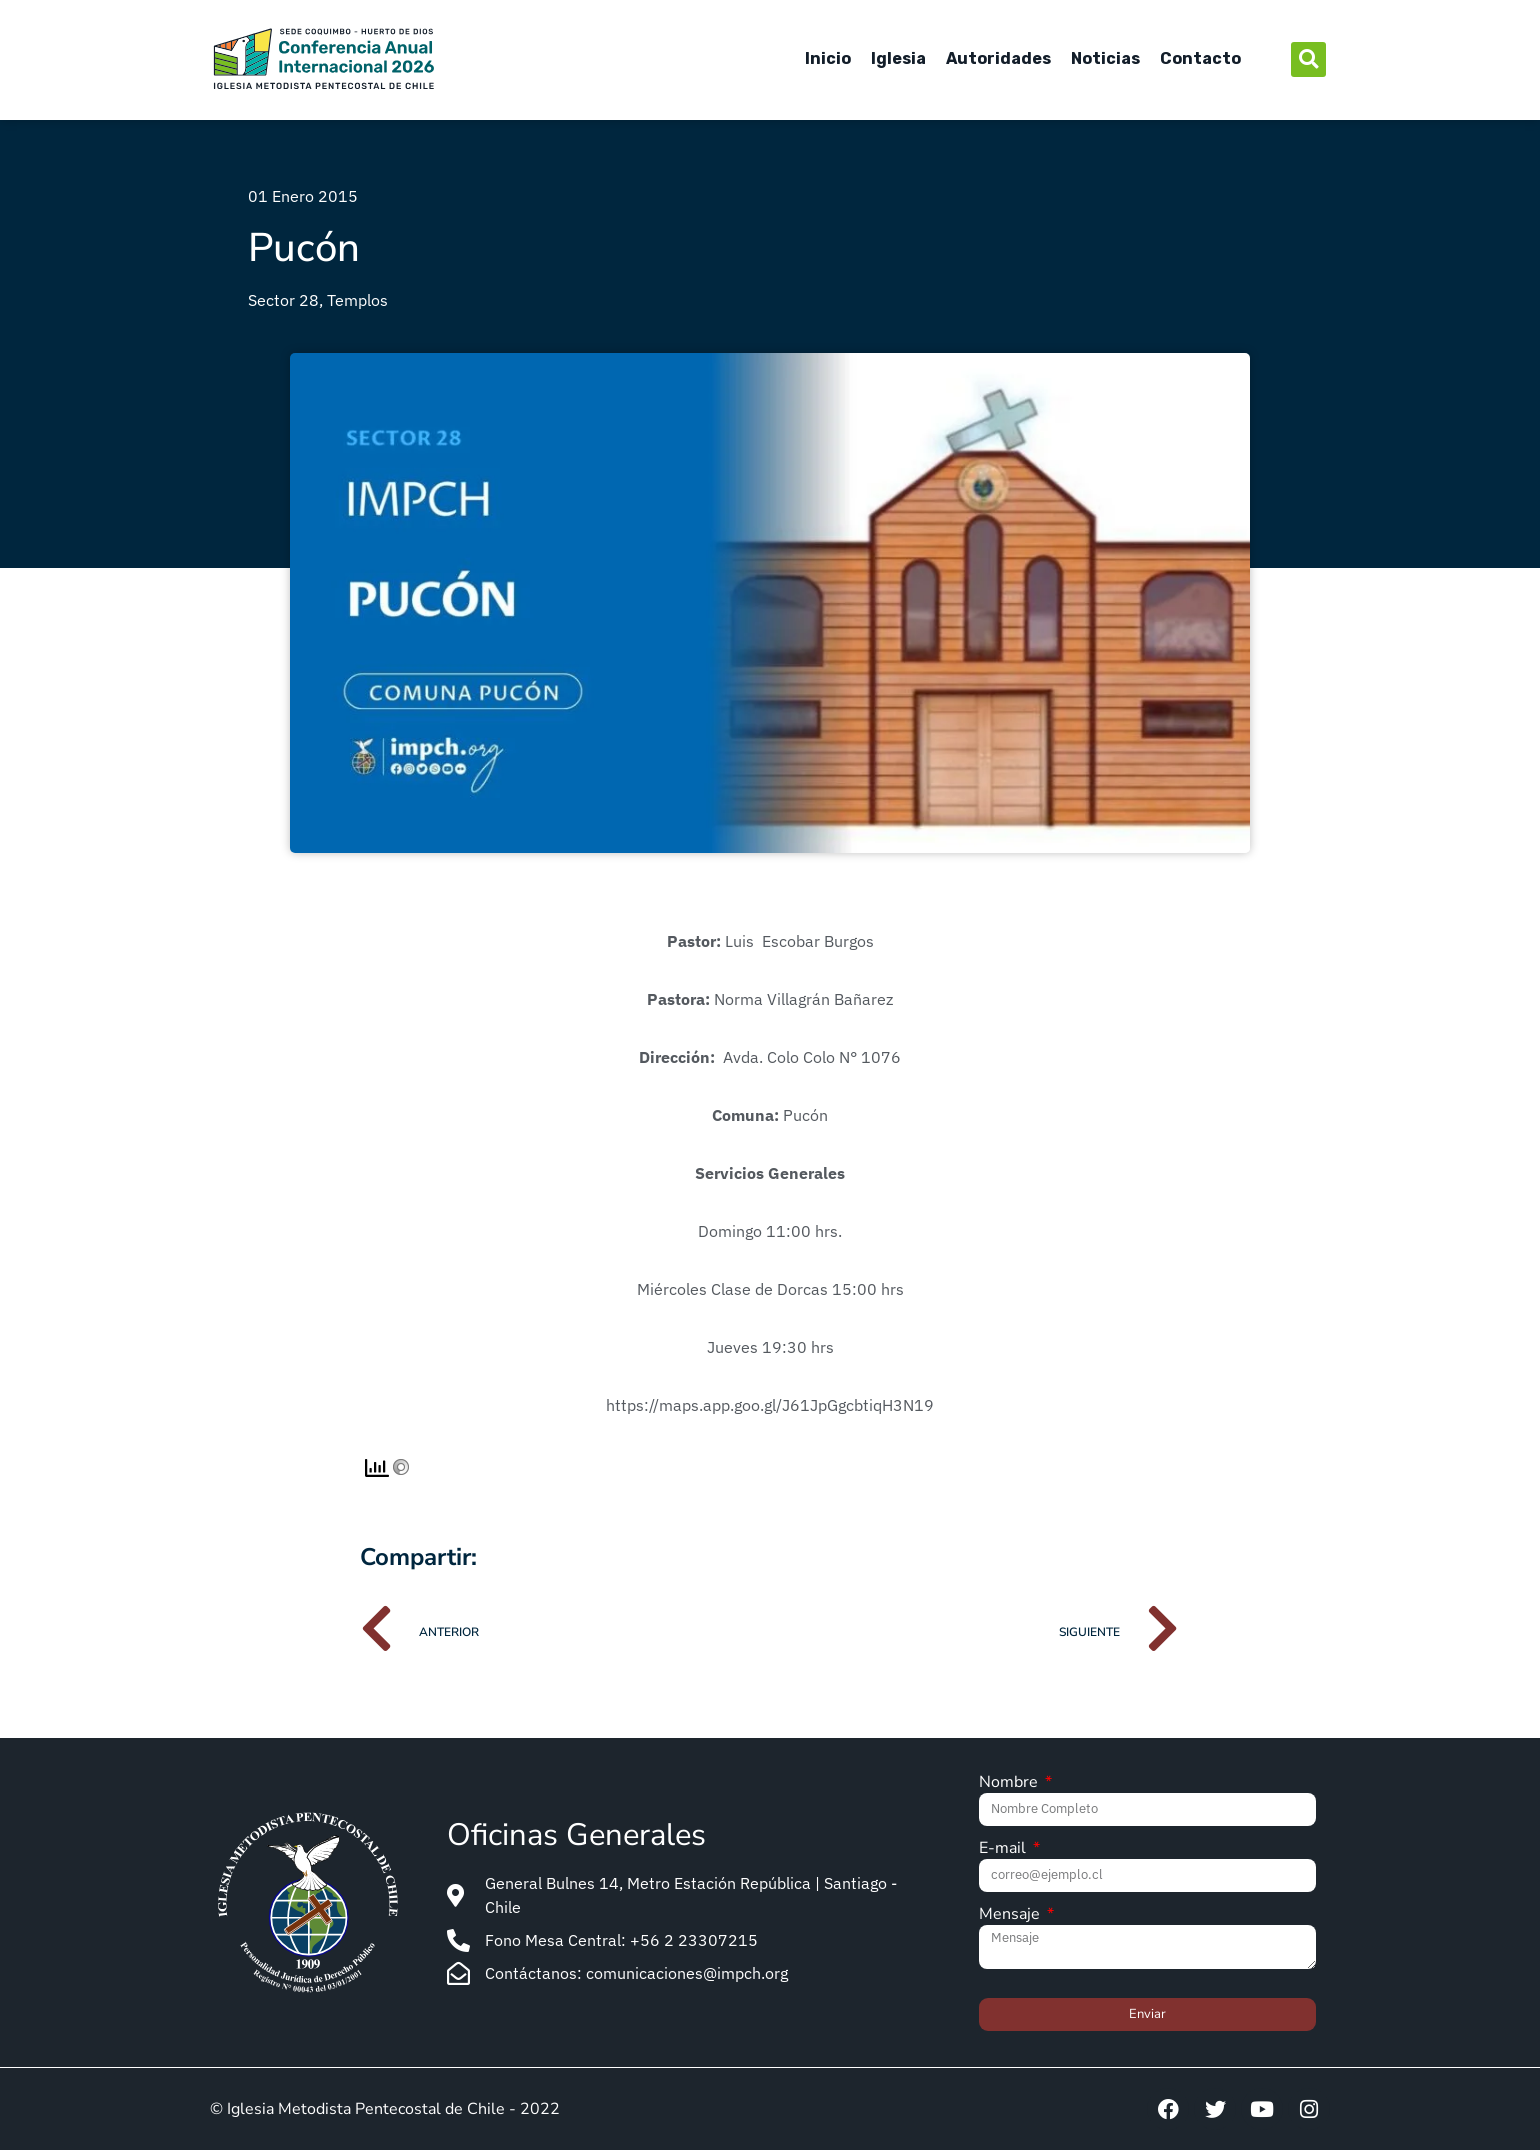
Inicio (828, 58)
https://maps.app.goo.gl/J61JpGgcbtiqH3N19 (770, 1405)
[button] (1308, 59)
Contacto (1200, 58)
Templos (357, 300)
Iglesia (898, 58)
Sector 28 (283, 300)
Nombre (1010, 1783)
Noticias (1105, 58)
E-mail (1004, 1849)
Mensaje (1011, 1915)
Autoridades (998, 58)
